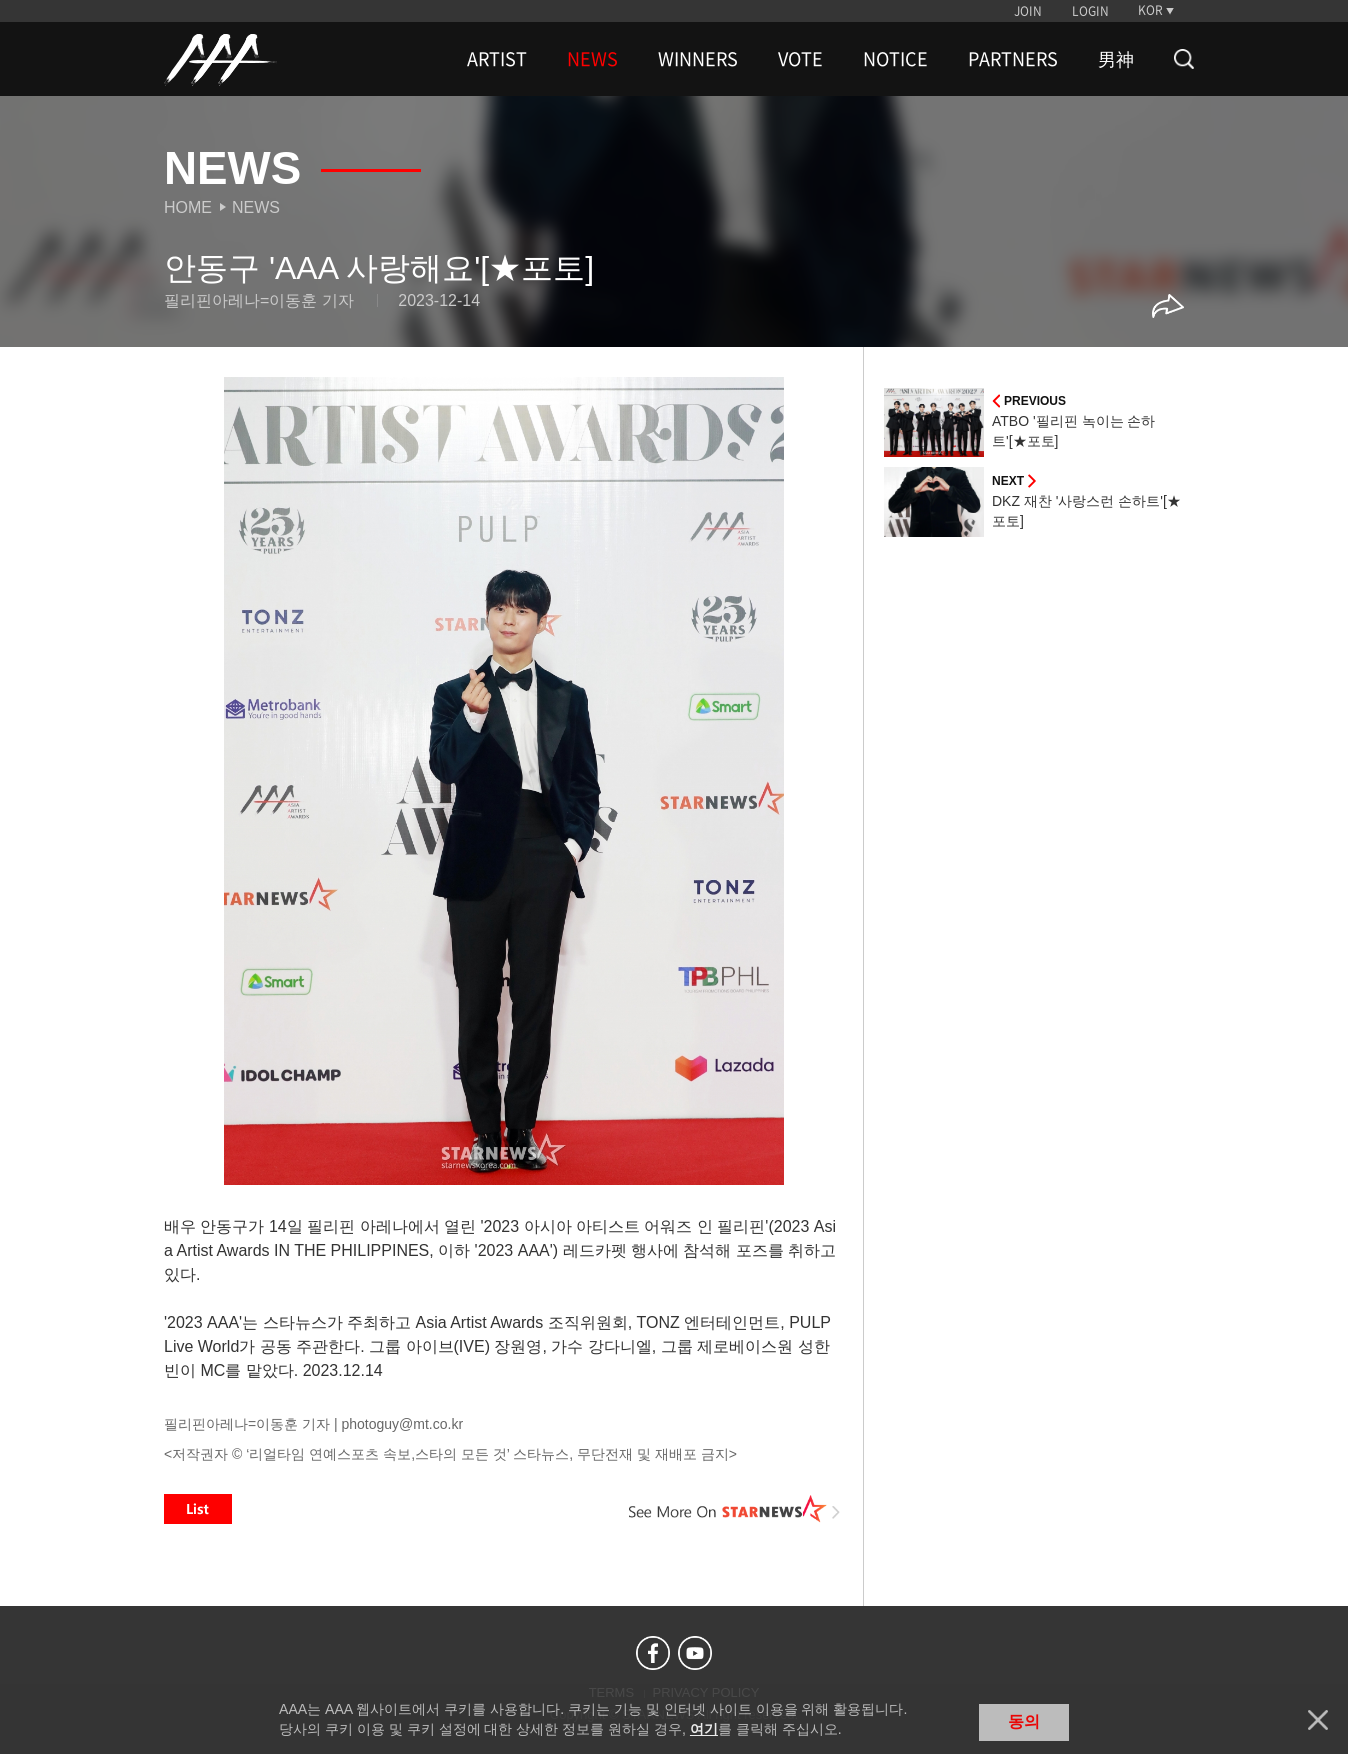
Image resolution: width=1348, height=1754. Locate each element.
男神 (1116, 59)
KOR (1150, 10)
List (198, 1509)
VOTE (800, 59)
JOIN (1028, 11)
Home (188, 207)
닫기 (1318, 1720)
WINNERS (698, 59)
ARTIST (497, 59)
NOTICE (895, 59)
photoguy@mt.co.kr (402, 1424)
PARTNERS (1013, 59)
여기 (704, 1729)
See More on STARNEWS (735, 1509)
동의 (1024, 1721)
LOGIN (1090, 11)
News (256, 207)
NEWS (592, 59)
